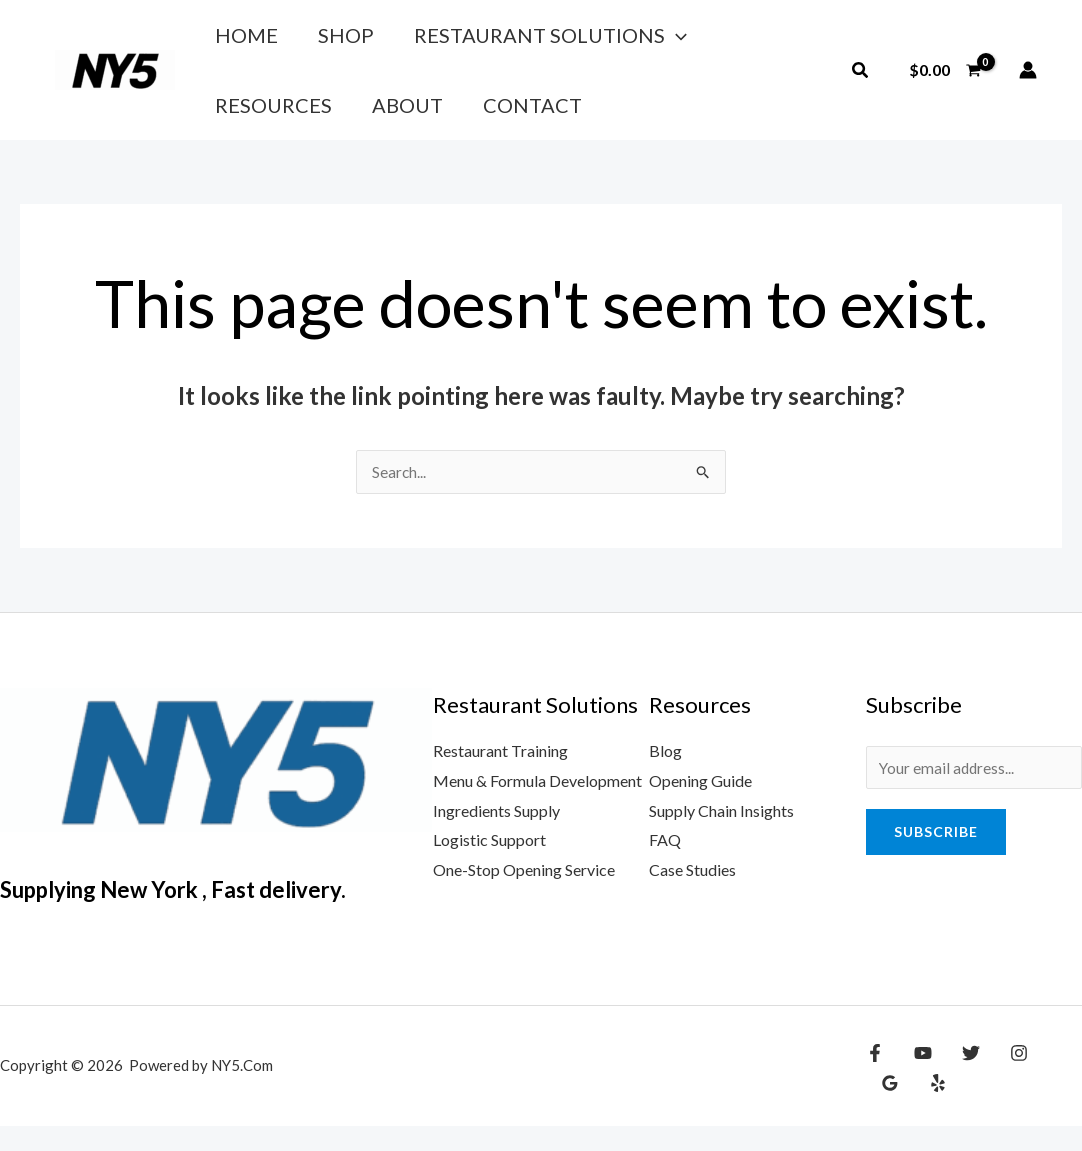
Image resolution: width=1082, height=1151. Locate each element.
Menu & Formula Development (537, 805)
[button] (861, 82)
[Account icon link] (1028, 82)
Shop (318, 41)
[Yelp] (888, 1108)
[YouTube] (918, 1078)
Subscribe (936, 858)
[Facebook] (875, 1078)
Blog (665, 775)
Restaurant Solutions (504, 41)
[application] (630, 41)
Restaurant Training (500, 775)
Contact (347, 123)
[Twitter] (961, 1078)
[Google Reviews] (1047, 1078)
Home (236, 41)
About (240, 123)
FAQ (665, 864)
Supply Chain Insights (721, 835)
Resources (721, 41)
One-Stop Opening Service (524, 894)
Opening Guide (700, 805)
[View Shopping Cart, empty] (944, 82)
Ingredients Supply (496, 835)
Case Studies (692, 894)
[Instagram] (1004, 1078)
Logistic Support (489, 864)
